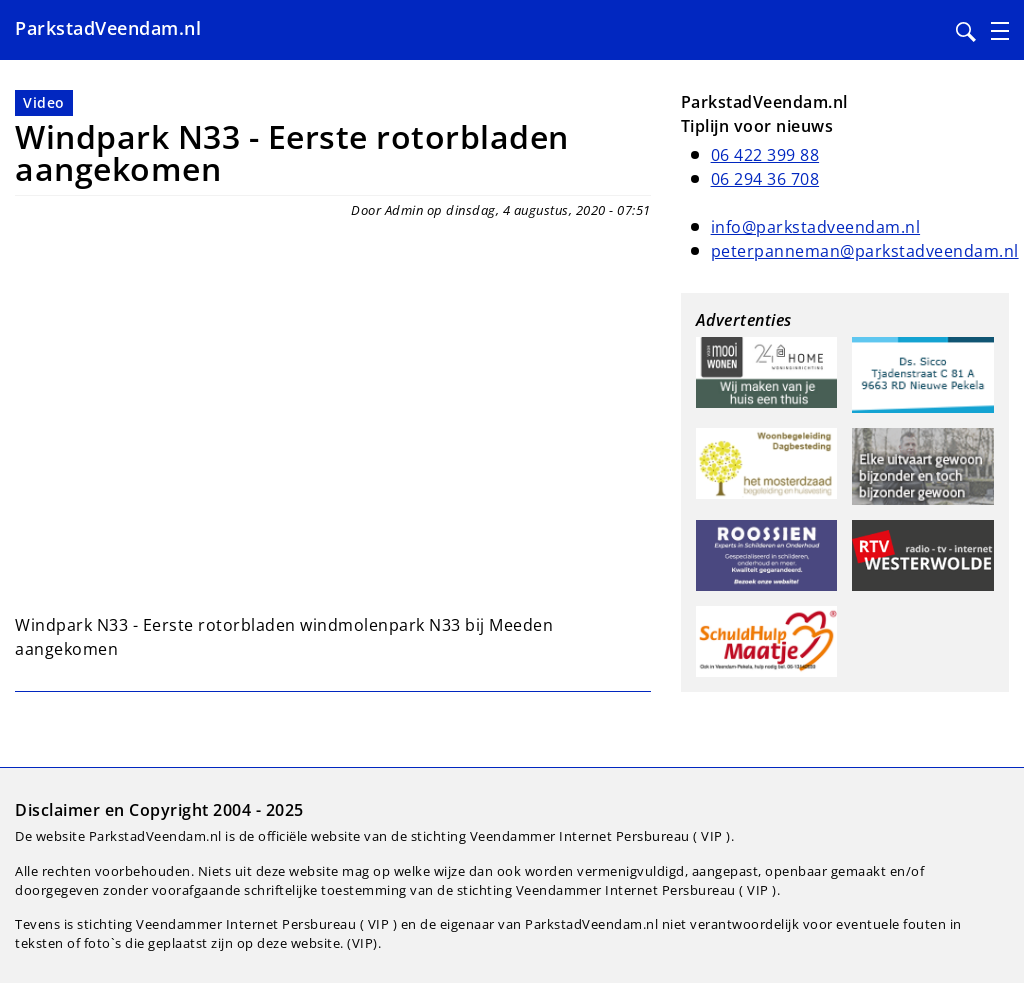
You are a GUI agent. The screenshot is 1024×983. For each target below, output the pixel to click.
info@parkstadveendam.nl (816, 227)
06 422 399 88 (765, 155)
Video (44, 102)
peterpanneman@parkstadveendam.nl (865, 251)
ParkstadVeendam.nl (108, 28)
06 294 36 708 (765, 179)
